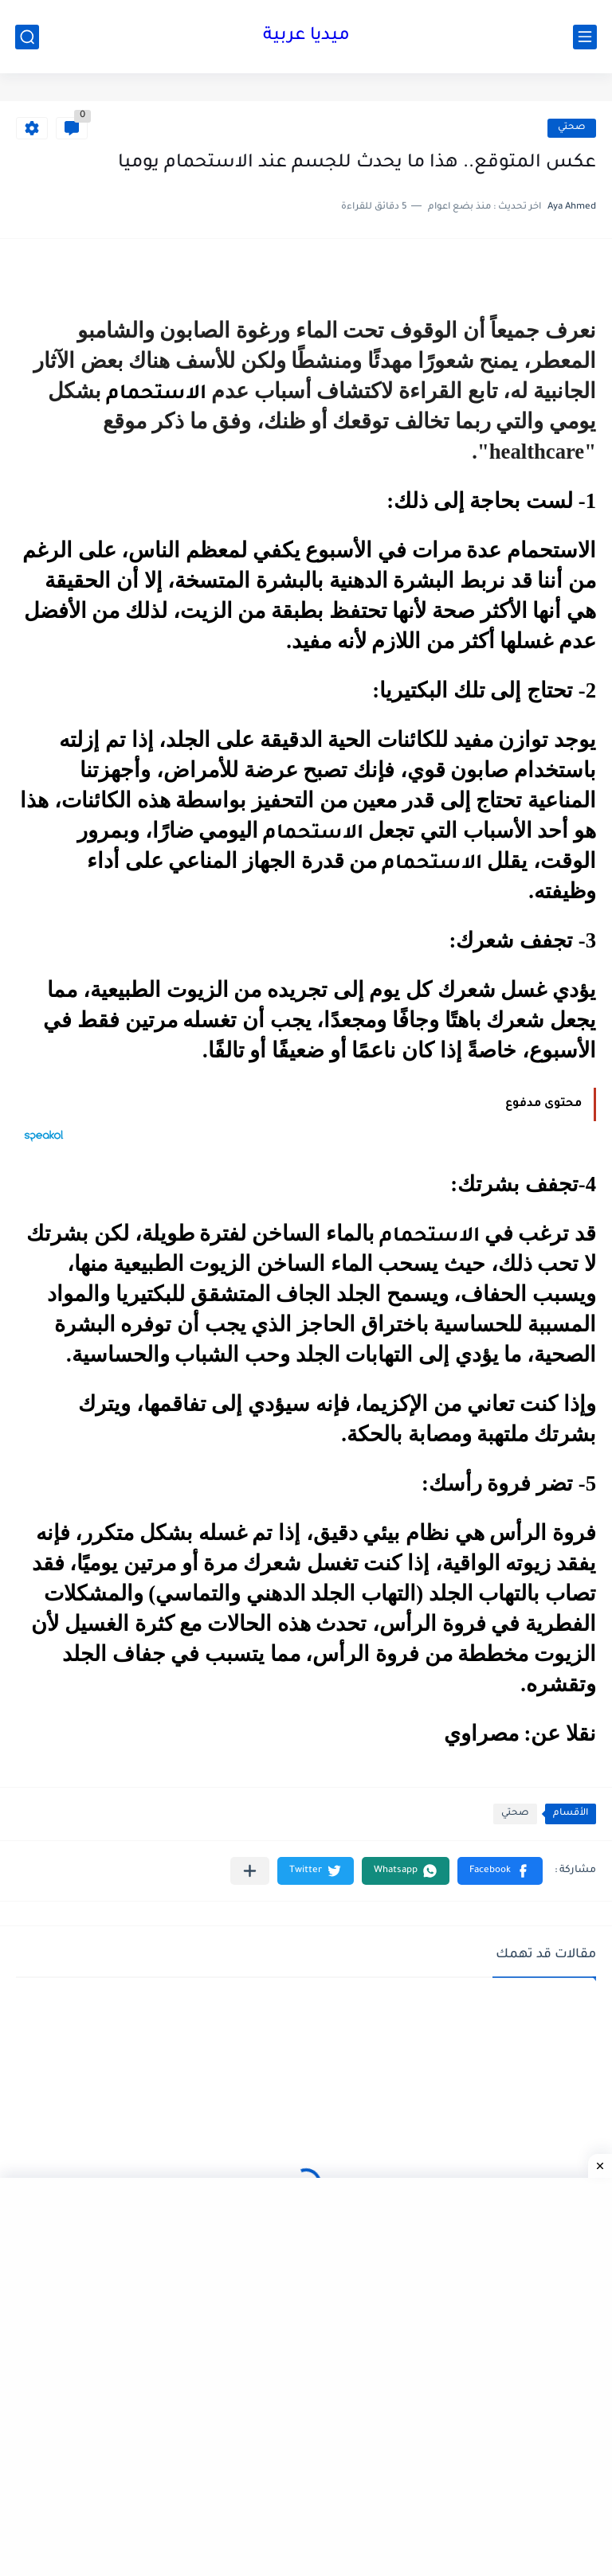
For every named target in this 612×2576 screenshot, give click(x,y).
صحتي (572, 128)
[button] (500, 1871)
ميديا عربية (306, 36)
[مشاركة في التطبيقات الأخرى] (249, 1871)
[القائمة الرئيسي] (585, 37)
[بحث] (27, 37)
